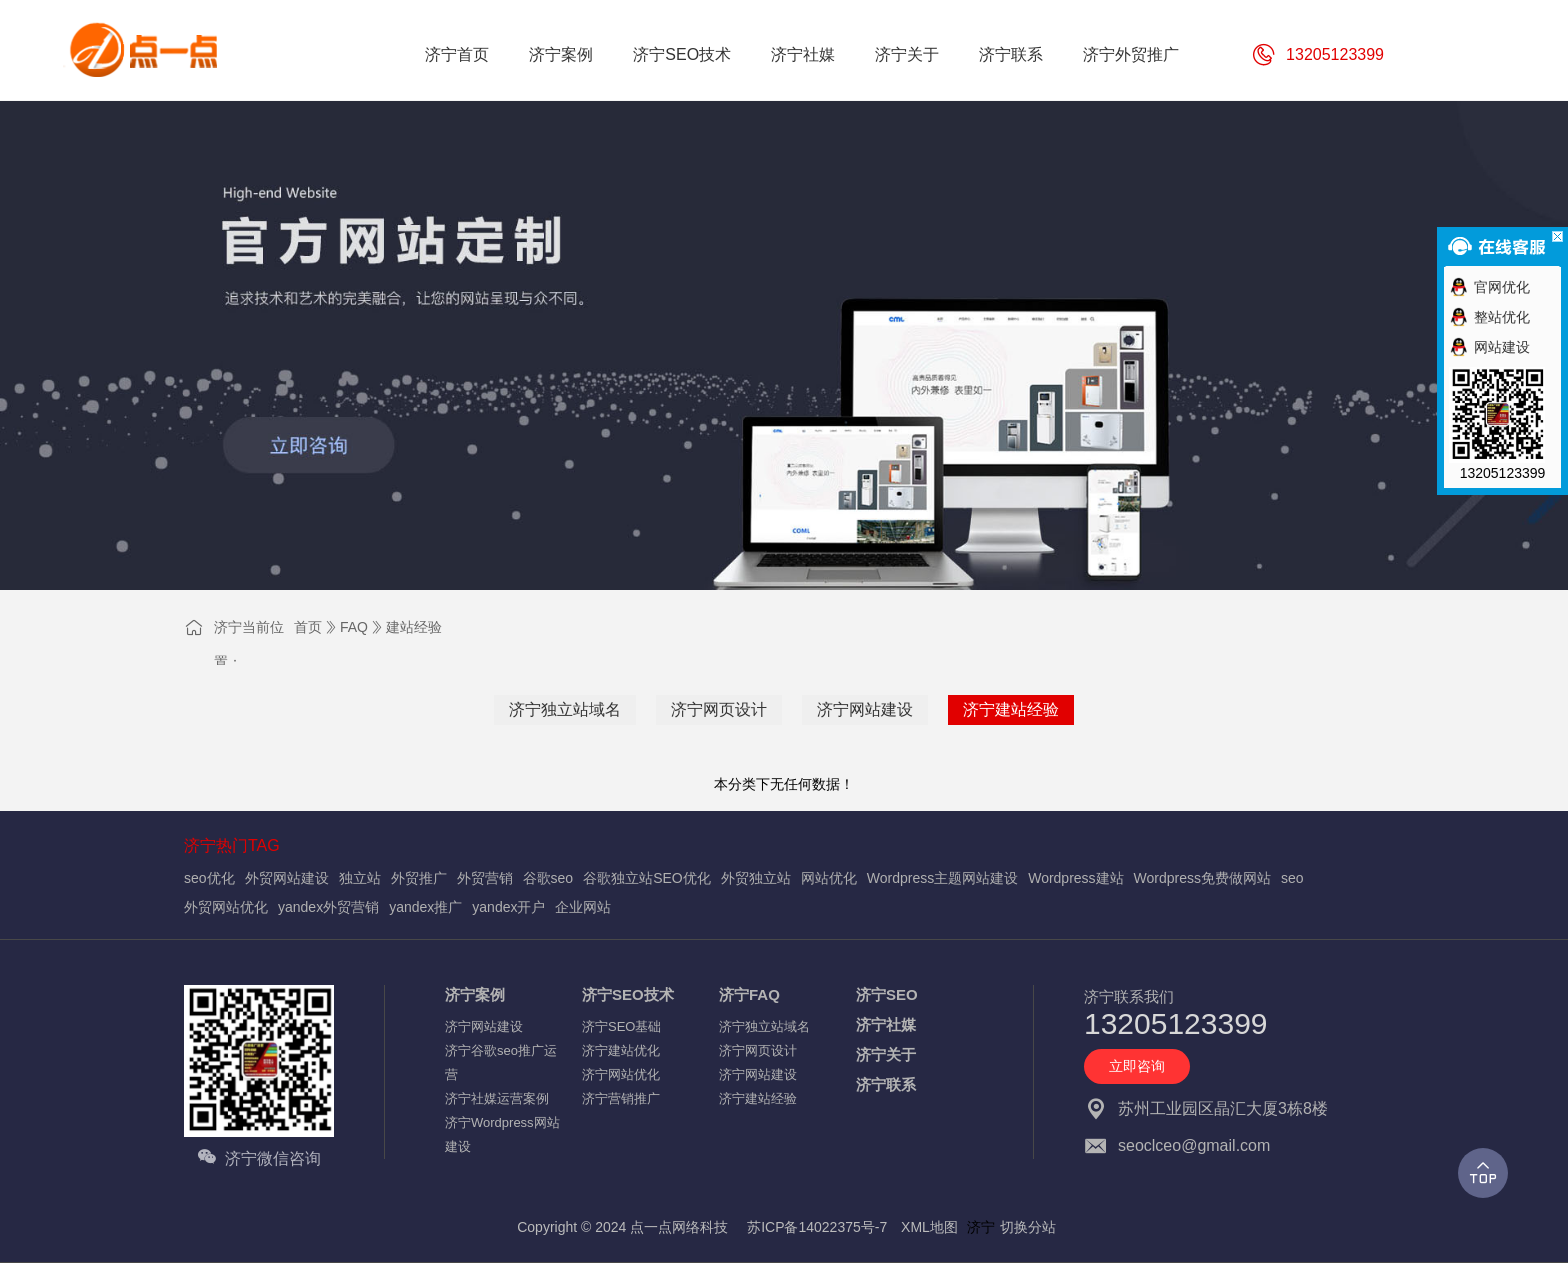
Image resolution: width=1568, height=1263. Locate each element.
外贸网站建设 (287, 878)
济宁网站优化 (621, 1074)
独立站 (360, 878)
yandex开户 (508, 907)
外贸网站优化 (226, 907)
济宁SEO (887, 994)
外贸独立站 (756, 878)
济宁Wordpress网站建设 (502, 1134)
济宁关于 (886, 1054)
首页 (308, 627)
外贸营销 (485, 878)
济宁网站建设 (865, 709)
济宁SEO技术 (628, 994)
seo (1292, 878)
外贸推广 (419, 878)
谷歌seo (548, 878)
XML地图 (929, 1227)
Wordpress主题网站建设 (942, 878)
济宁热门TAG (232, 845)
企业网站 (583, 907)
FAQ (354, 627)
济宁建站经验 (1011, 709)
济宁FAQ (749, 994)
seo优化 (209, 878)
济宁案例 (475, 994)
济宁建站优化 (621, 1050)
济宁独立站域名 (565, 709)
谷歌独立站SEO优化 (647, 878)
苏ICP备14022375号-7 (817, 1227)
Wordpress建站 (1075, 878)
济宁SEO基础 (621, 1026)
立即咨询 (1137, 1066)
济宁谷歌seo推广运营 (501, 1062)
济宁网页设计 (719, 709)
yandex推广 (425, 907)
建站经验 (414, 627)
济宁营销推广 (621, 1098)
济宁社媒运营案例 (497, 1098)
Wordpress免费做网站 (1202, 878)
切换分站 (1028, 1227)
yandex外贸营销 (328, 907)
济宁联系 (886, 1084)
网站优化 (829, 878)
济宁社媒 (886, 1024)
